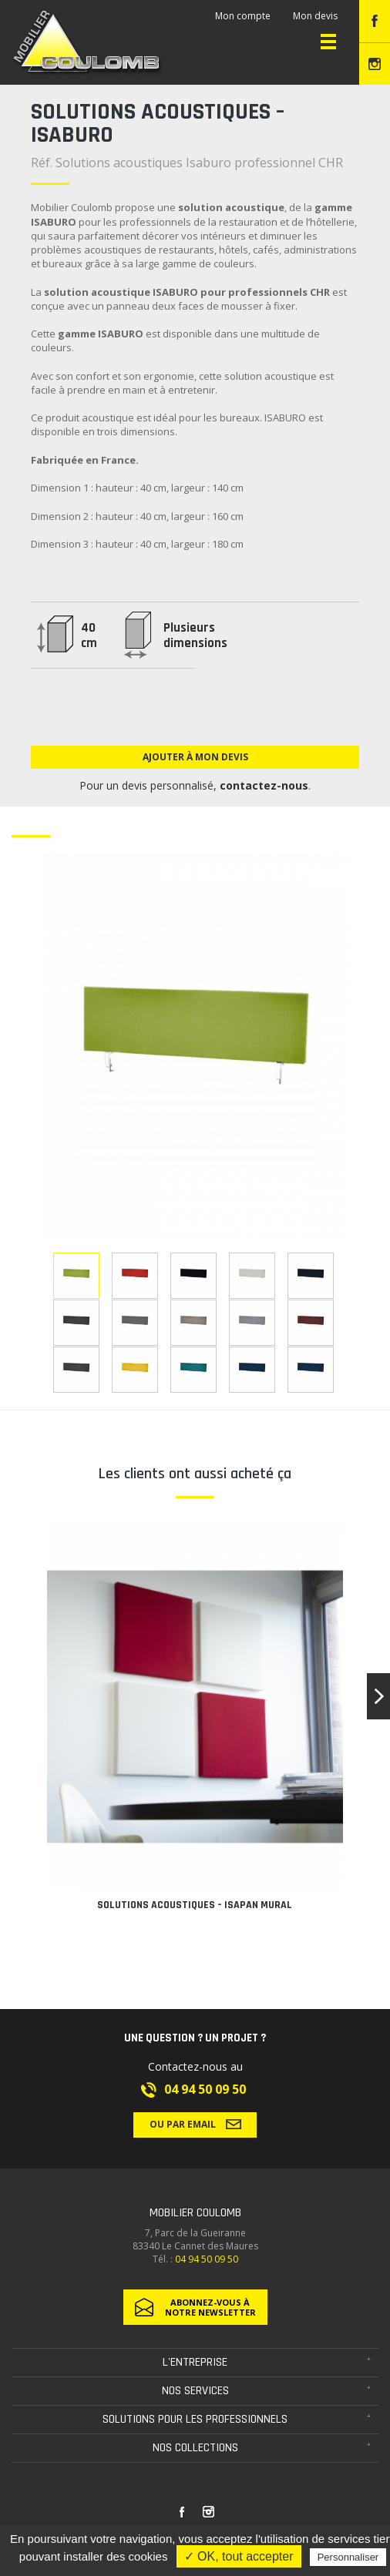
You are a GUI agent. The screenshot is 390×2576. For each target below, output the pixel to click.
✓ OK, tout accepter (239, 2556)
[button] (378, 1696)
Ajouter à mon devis (195, 756)
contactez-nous (264, 785)
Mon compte (243, 15)
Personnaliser (348, 2557)
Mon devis (315, 15)
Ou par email (195, 2124)
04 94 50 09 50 (205, 2089)
